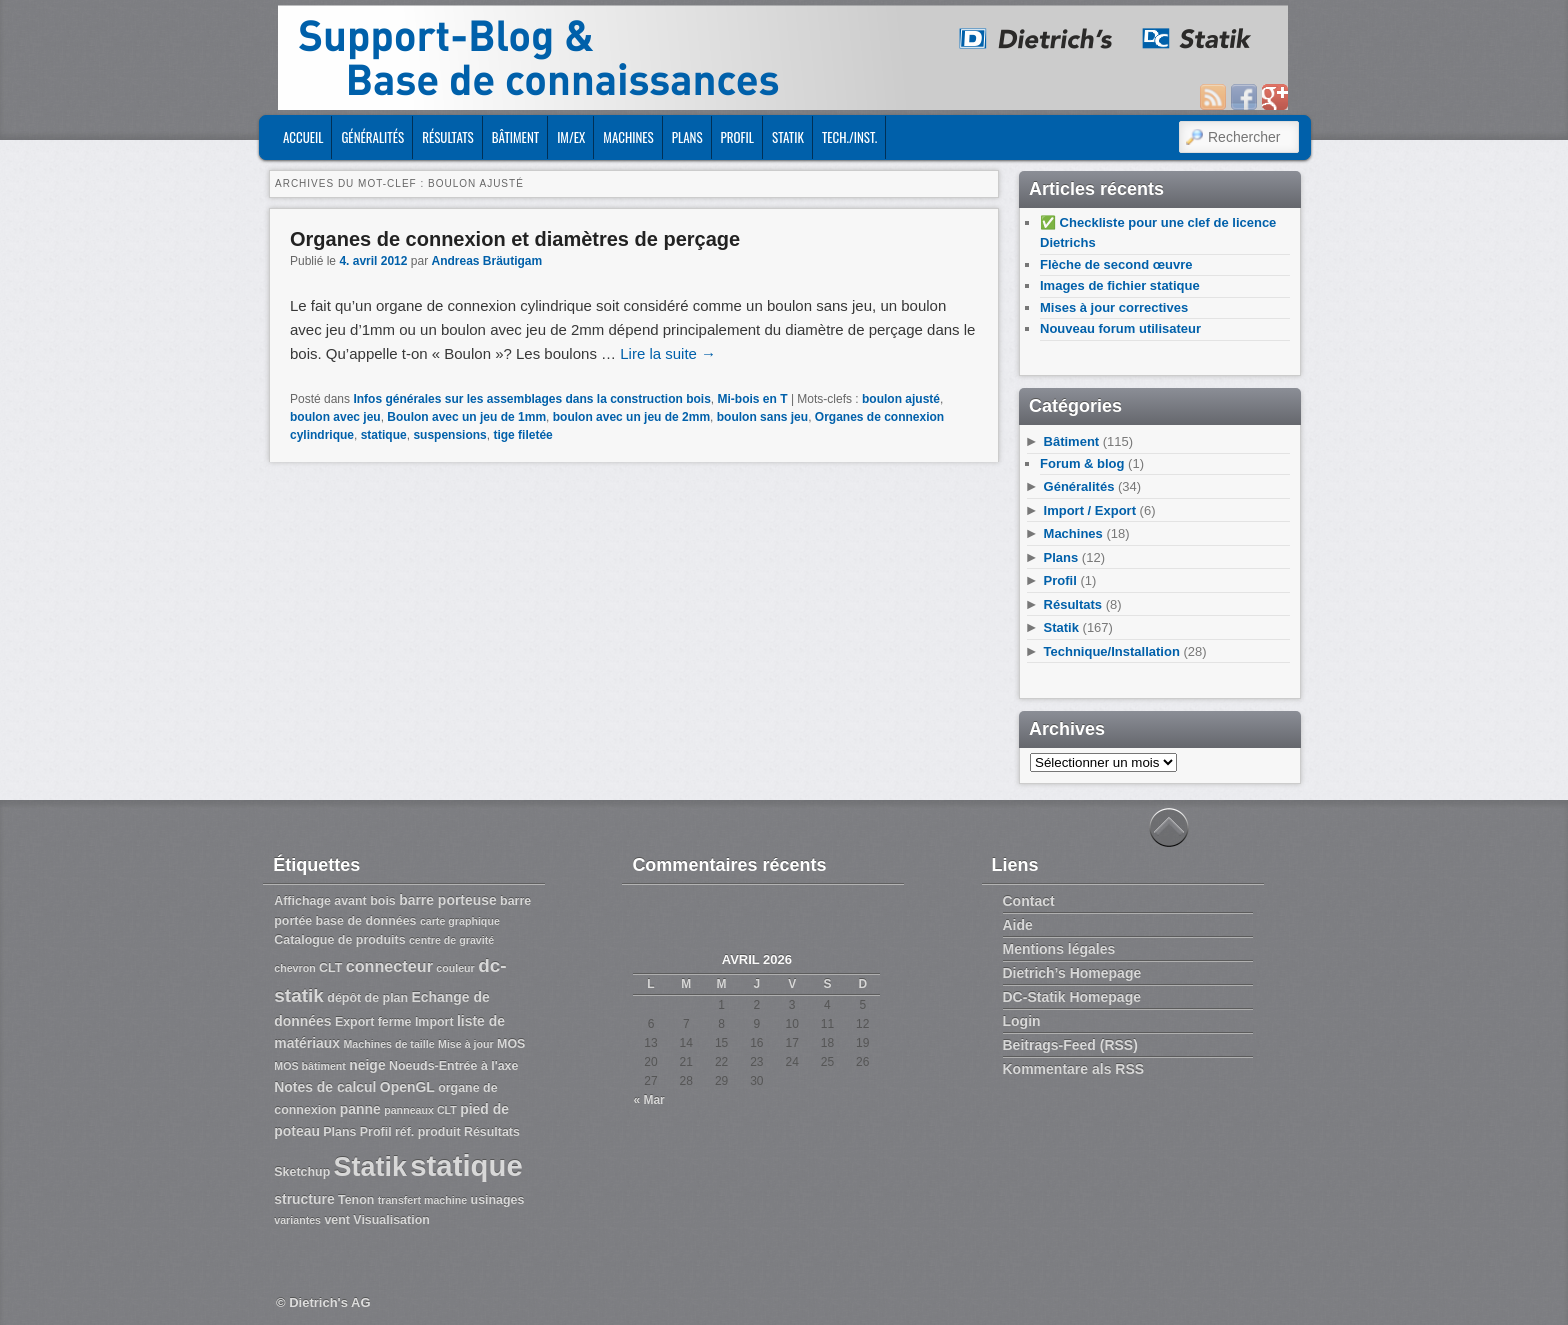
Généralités (372, 137)
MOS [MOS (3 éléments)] (511, 1044)
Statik (788, 137)
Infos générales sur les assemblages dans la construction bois (531, 399)
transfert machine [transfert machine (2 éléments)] (422, 1200)
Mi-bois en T (753, 399)
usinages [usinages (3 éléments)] (498, 1200)
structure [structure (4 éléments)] (304, 1199)
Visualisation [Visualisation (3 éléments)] (391, 1220)
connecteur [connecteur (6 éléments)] (389, 966)
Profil (737, 137)
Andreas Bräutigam (486, 261)
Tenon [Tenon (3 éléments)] (356, 1200)
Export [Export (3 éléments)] (354, 1022)
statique (384, 435)
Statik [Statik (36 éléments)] (370, 1167)
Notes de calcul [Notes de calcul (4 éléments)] (325, 1087)
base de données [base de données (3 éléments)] (366, 921)
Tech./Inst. (849, 137)
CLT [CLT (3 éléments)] (330, 968)
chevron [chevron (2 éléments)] (294, 968)
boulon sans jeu (762, 417)
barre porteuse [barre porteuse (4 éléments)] (448, 900)
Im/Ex (571, 137)
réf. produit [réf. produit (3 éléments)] (428, 1132)
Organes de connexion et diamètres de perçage (515, 239)
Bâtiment (515, 137)
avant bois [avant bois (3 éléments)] (365, 901)
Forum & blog (1082, 463)
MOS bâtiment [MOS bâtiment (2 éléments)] (310, 1066)
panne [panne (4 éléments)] (360, 1109)
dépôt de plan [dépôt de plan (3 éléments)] (367, 998)
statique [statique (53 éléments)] (466, 1165)
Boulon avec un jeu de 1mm (466, 417)
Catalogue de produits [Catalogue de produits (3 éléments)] (339, 940)
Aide (1018, 925)
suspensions (449, 435)
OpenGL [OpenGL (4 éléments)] (407, 1087)
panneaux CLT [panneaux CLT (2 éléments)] (420, 1110)
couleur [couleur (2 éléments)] (455, 968)
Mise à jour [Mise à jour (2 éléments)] (466, 1044)
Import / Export (1090, 510)
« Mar (648, 1100)
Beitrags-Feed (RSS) (1070, 1045)
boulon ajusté (901, 399)
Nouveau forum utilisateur (1120, 328)
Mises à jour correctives (1114, 307)
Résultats (448, 137)
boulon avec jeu (335, 417)
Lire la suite (668, 353)
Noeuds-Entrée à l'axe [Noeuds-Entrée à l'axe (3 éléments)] (453, 1066)
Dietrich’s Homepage (1072, 973)
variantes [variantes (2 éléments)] (297, 1220)
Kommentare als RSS (1074, 1069)
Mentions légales (1059, 949)
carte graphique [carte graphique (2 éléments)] (460, 921)
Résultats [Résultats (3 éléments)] (492, 1132)
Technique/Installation (1112, 651)
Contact (1029, 901)
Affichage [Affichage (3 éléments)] (302, 901)
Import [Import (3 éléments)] (434, 1022)
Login (1022, 1021)
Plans (687, 137)
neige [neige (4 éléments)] (367, 1065)
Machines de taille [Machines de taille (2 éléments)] (388, 1044)
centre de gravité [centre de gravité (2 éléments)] (451, 940)
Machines (628, 137)
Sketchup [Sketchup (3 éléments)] (302, 1172)
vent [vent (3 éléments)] (337, 1220)
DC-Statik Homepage (1072, 997)
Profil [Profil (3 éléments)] (376, 1132)
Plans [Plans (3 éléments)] (339, 1132)
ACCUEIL (303, 137)
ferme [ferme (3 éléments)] (395, 1022)
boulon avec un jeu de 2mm (631, 417)
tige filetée (522, 435)
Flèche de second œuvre (1116, 264)
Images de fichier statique (1120, 285)
